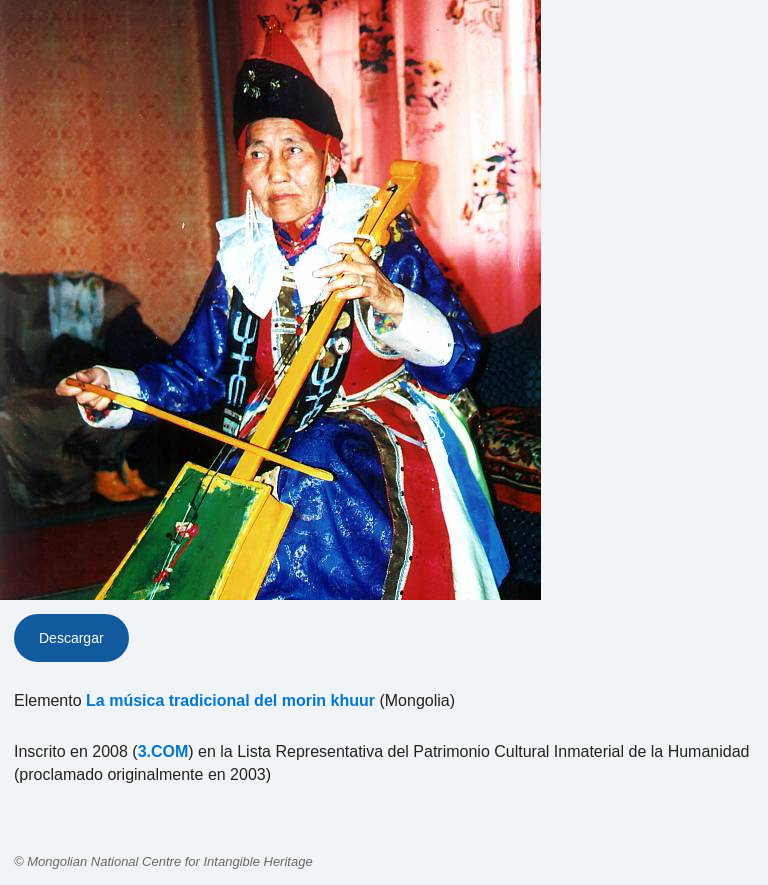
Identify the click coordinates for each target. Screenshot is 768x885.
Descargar (71, 638)
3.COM (163, 751)
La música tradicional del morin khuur (230, 700)
